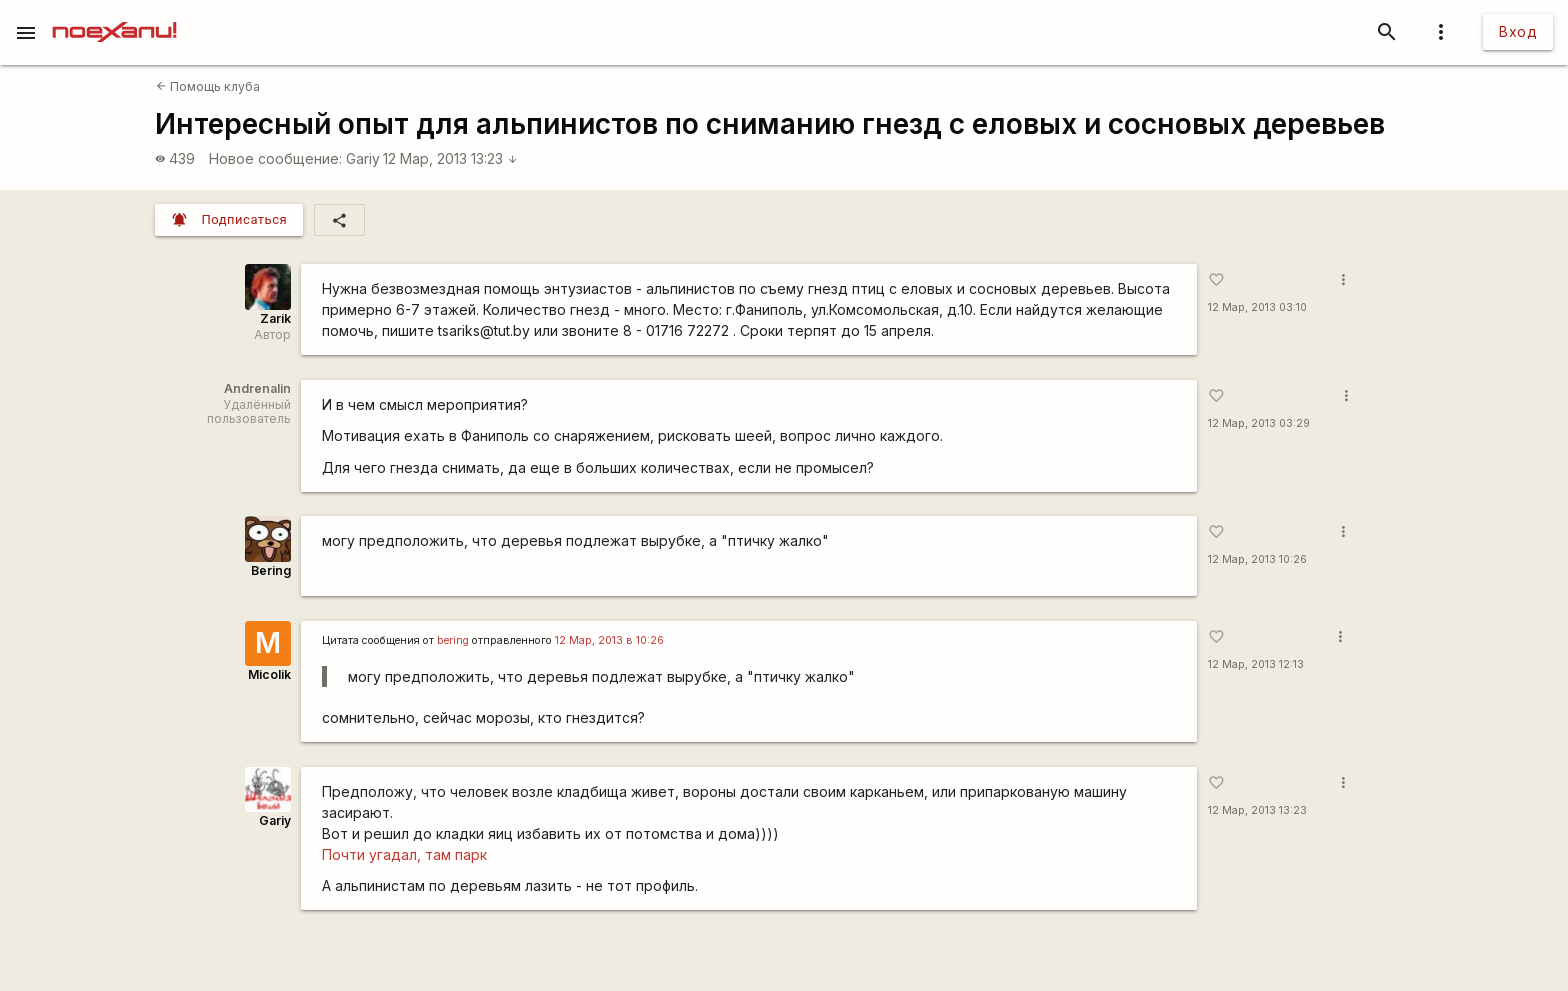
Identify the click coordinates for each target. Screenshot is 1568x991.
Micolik (269, 674)
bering (453, 640)
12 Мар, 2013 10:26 (1257, 559)
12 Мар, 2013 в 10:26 (609, 640)
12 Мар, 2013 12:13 (1256, 664)
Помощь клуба (208, 86)
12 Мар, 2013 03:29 (1259, 423)
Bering (271, 570)
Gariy (363, 158)
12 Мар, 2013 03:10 (1257, 307)
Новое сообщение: (275, 158)
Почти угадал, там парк (404, 854)
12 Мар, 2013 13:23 (450, 158)
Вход (1518, 31)
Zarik (275, 318)
